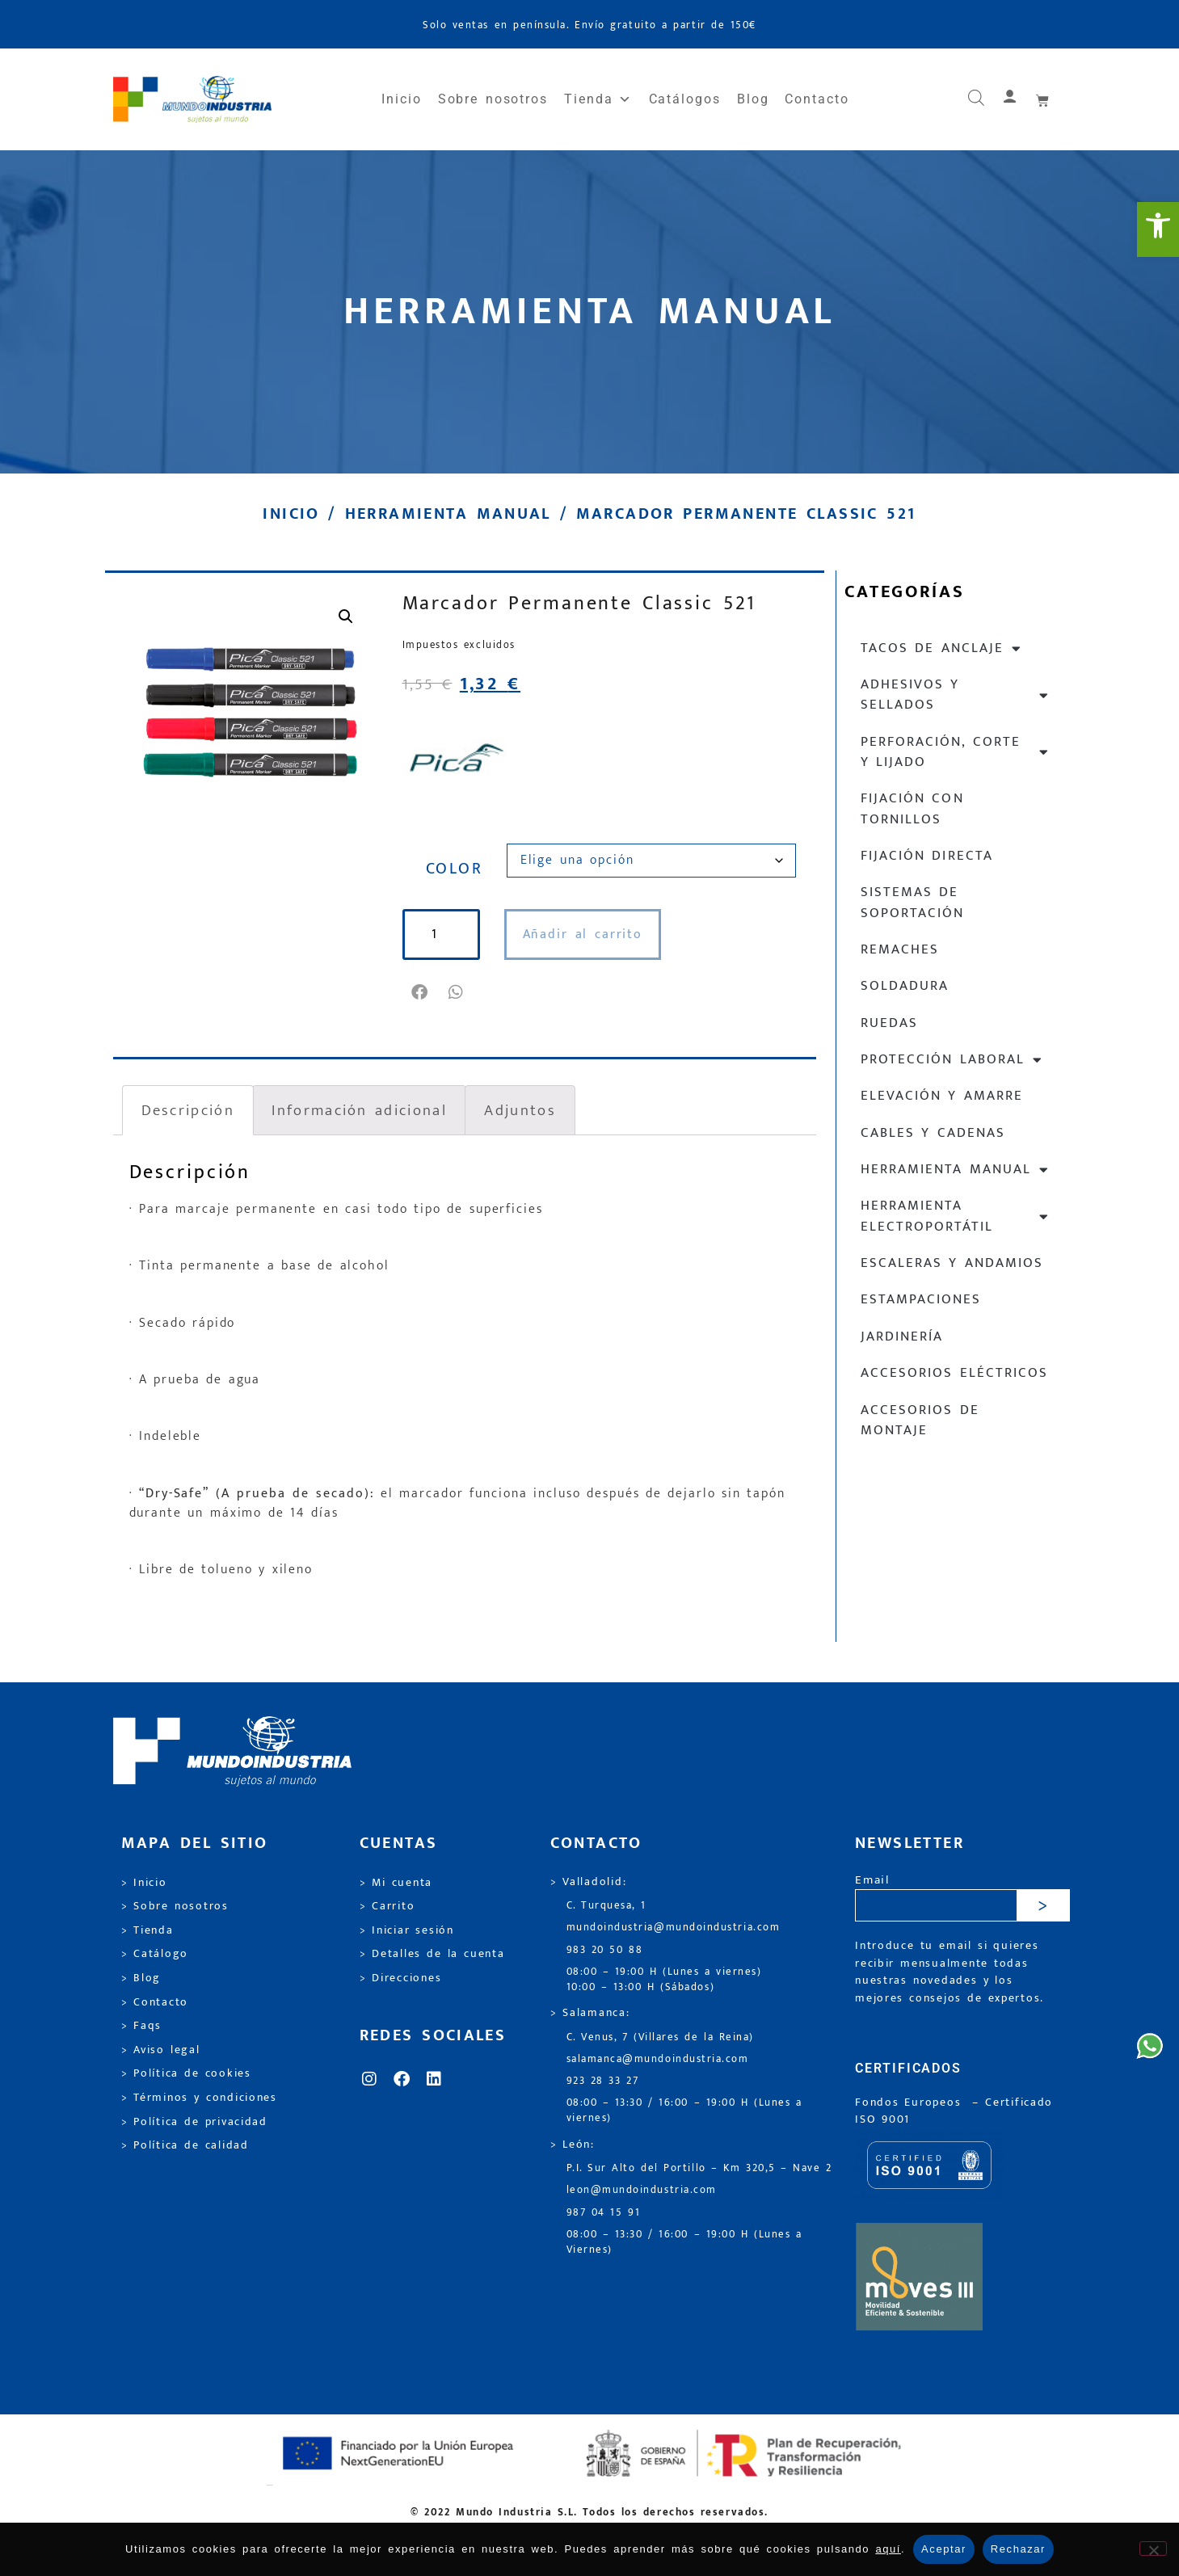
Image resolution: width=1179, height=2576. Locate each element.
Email (872, 1880)
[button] (420, 992)
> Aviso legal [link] (160, 2050)
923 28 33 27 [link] (602, 2081)
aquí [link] (888, 2549)
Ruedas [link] (889, 1023)
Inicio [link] (401, 99)
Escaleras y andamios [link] (952, 1263)
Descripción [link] (187, 1110)
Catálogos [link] (685, 99)
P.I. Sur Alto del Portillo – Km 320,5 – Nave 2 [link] (699, 2168)
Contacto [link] (816, 99)
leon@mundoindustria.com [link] (641, 2190)
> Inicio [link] (144, 1882)
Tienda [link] (598, 99)
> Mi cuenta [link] (396, 1882)
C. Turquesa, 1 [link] (606, 1905)
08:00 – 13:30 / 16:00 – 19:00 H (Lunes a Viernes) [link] (684, 2242)
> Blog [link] (141, 1978)
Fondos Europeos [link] (910, 2102)
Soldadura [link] (905, 985)
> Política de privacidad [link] (194, 2122)
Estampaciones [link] (921, 1299)
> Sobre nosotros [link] (175, 1906)
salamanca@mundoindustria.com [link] (657, 2059)
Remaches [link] (900, 949)
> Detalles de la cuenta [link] (432, 1954)
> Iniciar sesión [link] (407, 1930)
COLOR (454, 869)
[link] (1158, 229)
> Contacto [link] (155, 2002)
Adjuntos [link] (519, 1110)
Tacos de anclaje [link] (942, 648)
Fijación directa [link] (927, 855)
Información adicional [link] (359, 1110)
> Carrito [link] (387, 1906)
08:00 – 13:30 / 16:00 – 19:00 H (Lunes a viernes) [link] (684, 2110)
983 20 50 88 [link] (604, 1950)
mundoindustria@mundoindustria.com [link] (673, 1927)
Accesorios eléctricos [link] (954, 1373)
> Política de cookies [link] (186, 2073)
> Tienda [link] (147, 1930)
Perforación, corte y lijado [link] (956, 751)
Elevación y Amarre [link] (942, 1095)
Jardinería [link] (902, 1336)
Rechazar (1018, 2549)
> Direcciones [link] (401, 1978)
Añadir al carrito (583, 934)
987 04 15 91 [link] (603, 2212)
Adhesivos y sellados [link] (956, 694)
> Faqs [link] (141, 2025)
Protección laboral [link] (952, 1060)
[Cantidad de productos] (441, 934)
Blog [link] (753, 99)
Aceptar (943, 2549)
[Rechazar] (1153, 2548)
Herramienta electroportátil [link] (956, 1215)
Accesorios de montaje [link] (920, 1420)
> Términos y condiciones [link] (199, 2097)
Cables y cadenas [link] (933, 1133)
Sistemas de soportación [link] (912, 902)
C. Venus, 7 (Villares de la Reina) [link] (660, 2037)
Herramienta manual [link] (448, 514)
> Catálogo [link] (155, 1954)
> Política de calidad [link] (185, 2145)
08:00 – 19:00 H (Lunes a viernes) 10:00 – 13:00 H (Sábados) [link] (664, 1980)
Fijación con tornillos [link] (912, 808)
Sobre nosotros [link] (493, 99)
